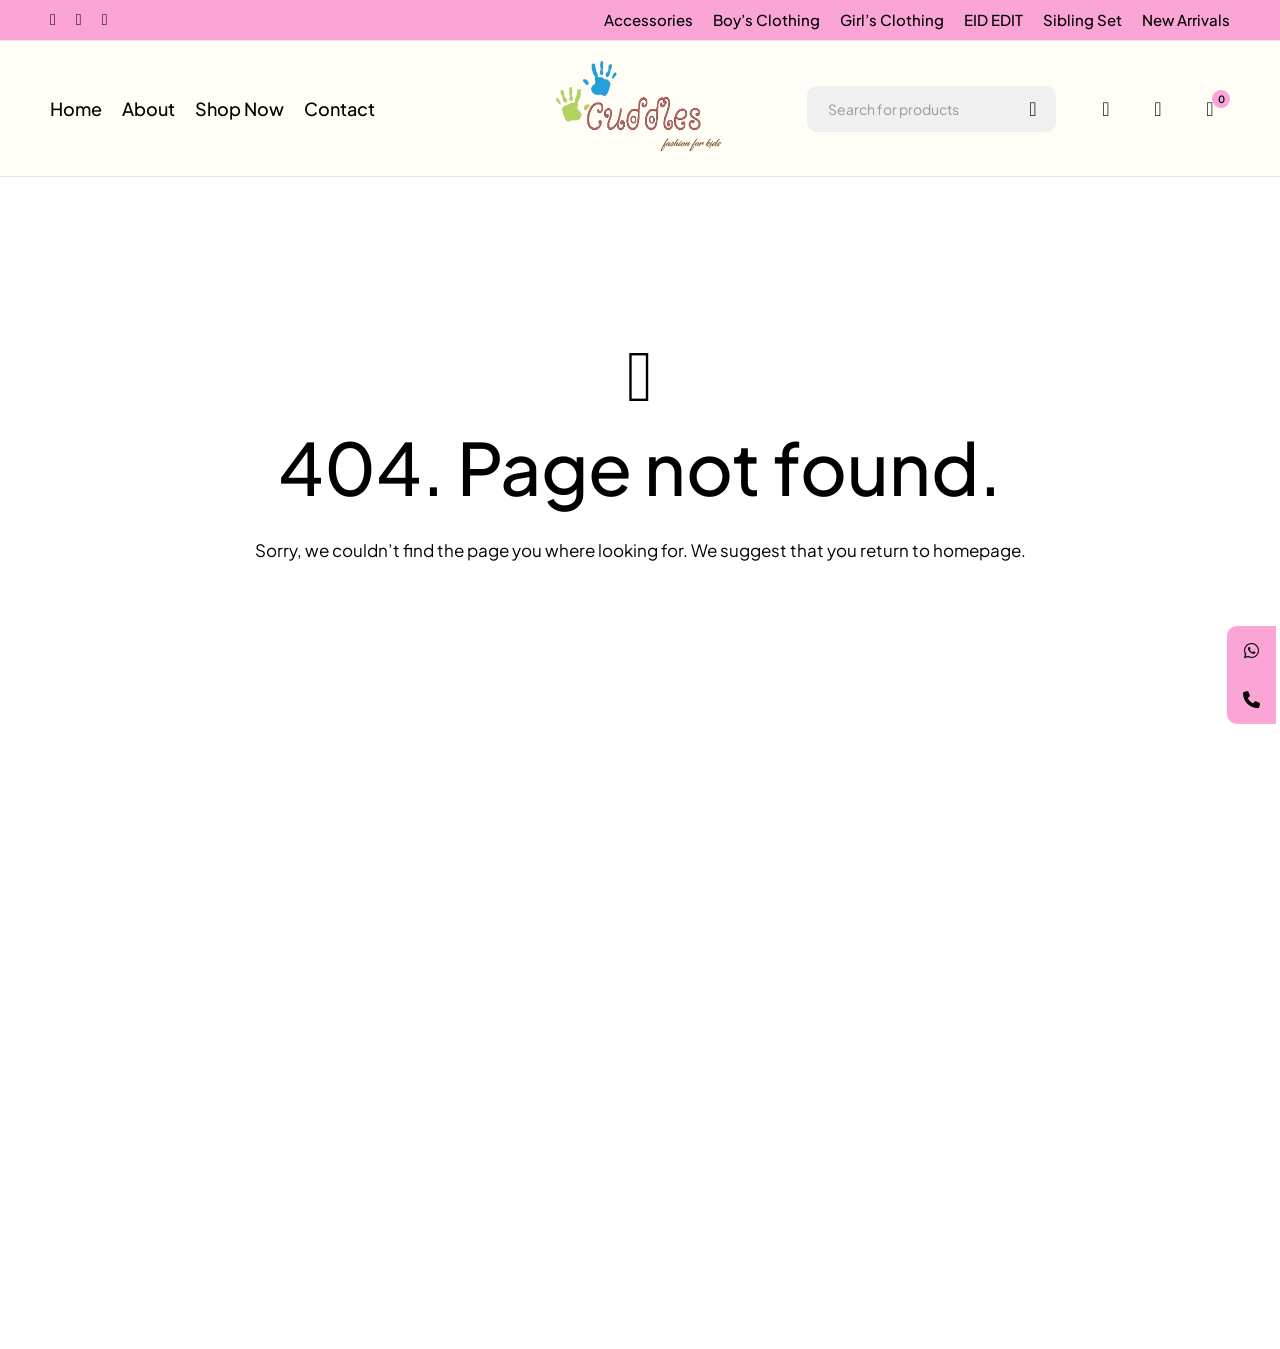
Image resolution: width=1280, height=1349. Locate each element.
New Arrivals (1186, 19)
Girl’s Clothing (892, 19)
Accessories (648, 19)
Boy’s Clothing (766, 19)
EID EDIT (993, 19)
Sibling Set (1082, 19)
